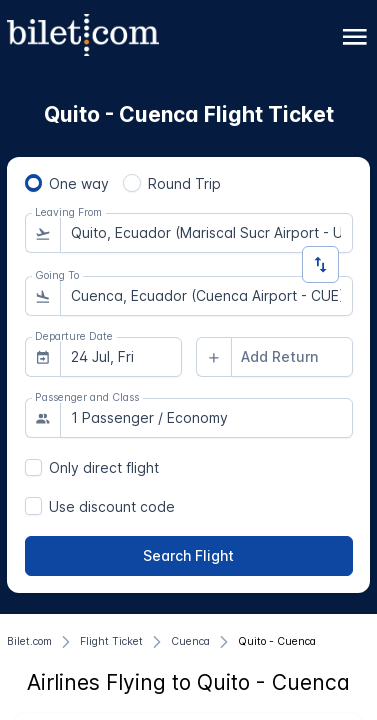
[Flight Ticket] (111, 642)
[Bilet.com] (29, 642)
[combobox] (206, 233)
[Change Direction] (320, 264)
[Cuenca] (190, 642)
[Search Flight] (189, 556)
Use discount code (112, 506)
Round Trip (184, 183)
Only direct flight (104, 467)
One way (79, 183)
